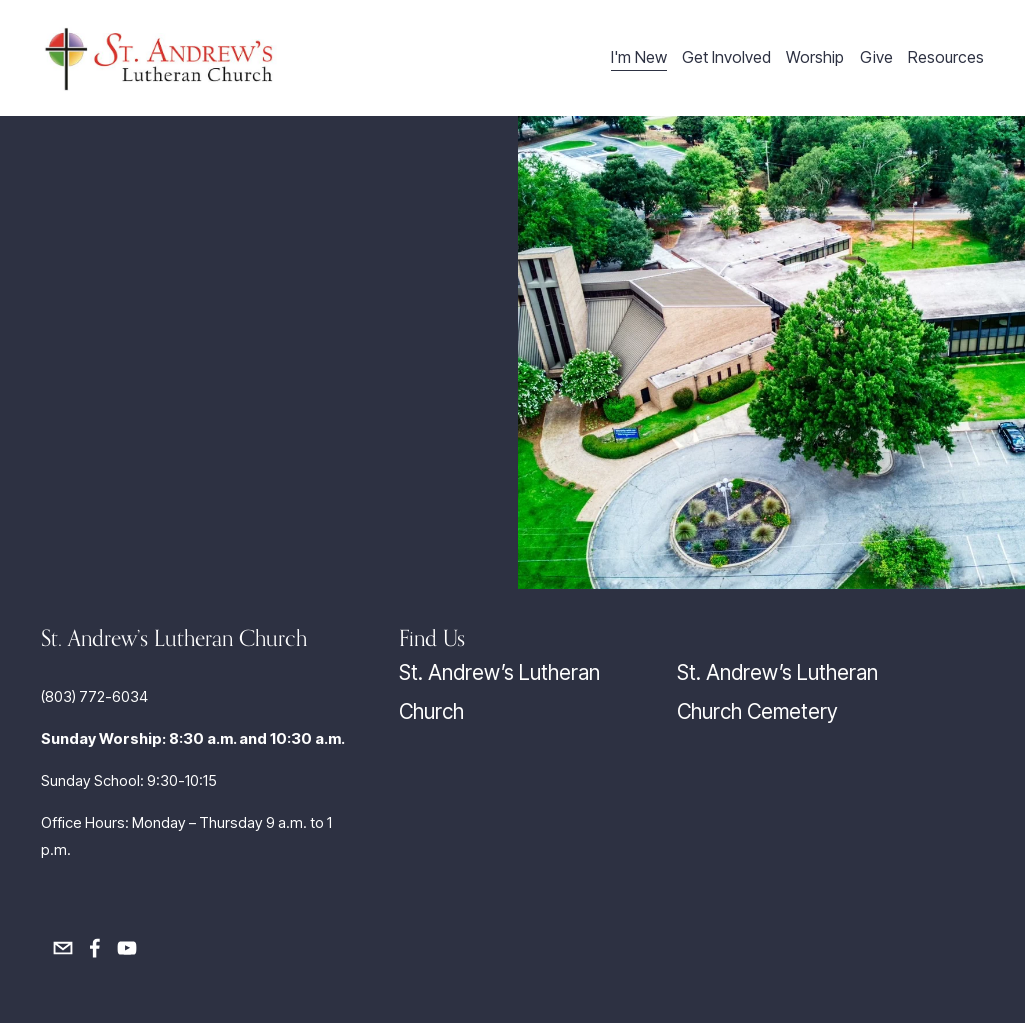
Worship (815, 57)
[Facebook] (95, 948)
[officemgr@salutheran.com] (63, 948)
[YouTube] (127, 948)
